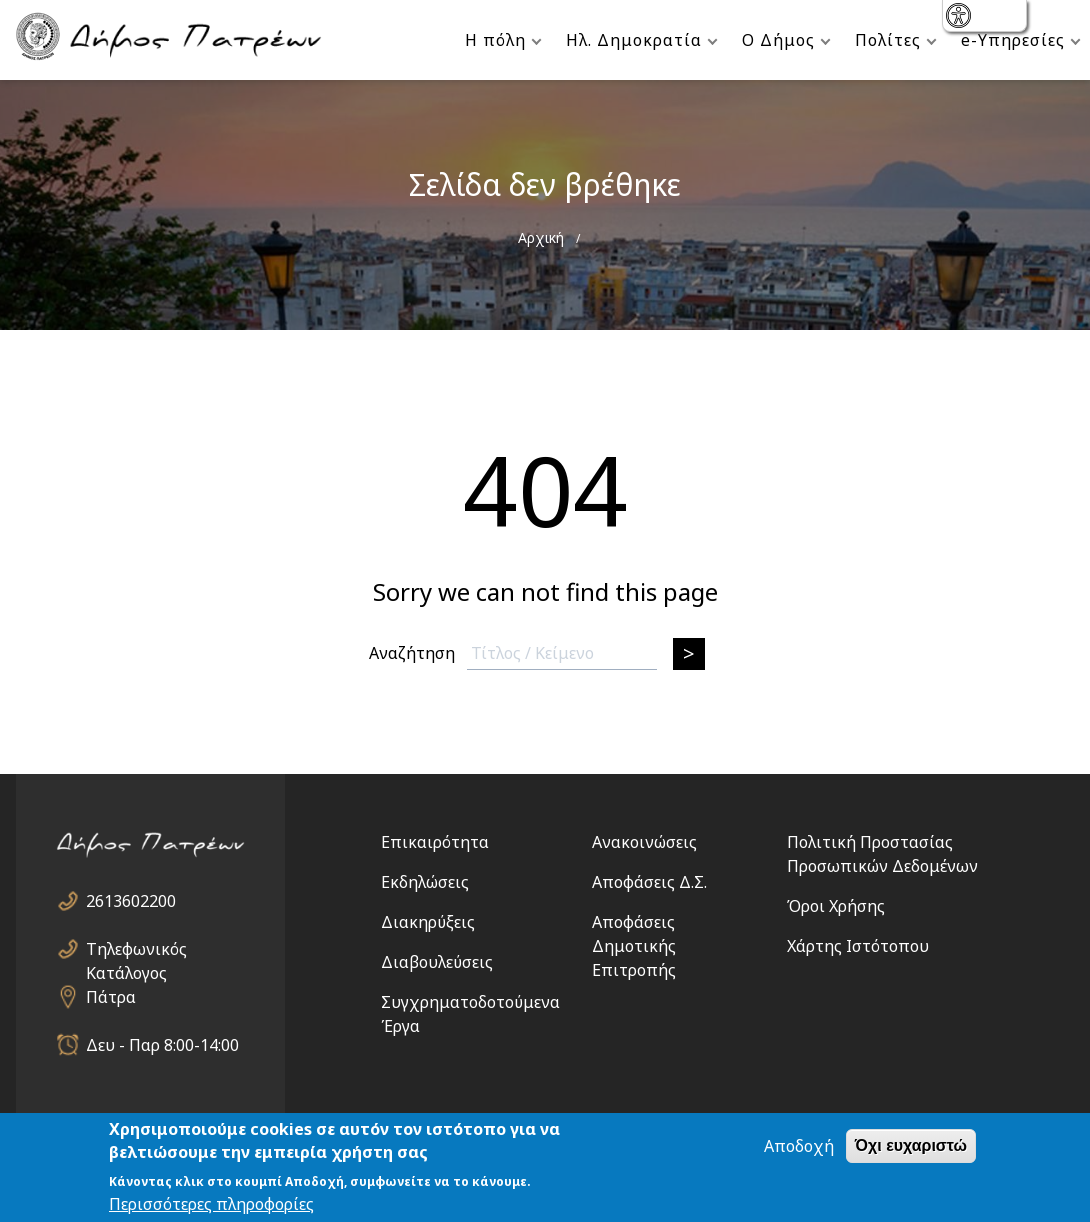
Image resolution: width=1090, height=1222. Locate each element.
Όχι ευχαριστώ (911, 1145)
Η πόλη (495, 40)
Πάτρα (111, 997)
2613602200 (131, 901)
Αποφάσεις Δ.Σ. (649, 882)
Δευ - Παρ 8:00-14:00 (162, 1045)
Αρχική (541, 237)
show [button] (960, 17)
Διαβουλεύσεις (437, 962)
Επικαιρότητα (435, 842)
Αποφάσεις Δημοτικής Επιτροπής (634, 946)
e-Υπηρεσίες (1013, 40)
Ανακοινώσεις (644, 842)
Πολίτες (888, 40)
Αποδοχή (799, 1146)
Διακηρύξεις (428, 922)
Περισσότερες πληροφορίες (211, 1204)
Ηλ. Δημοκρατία (634, 40)
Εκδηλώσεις (425, 882)
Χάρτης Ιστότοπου (858, 946)
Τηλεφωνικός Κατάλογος (136, 949)
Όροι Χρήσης (836, 906)
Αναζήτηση (412, 653)
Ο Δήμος (778, 40)
